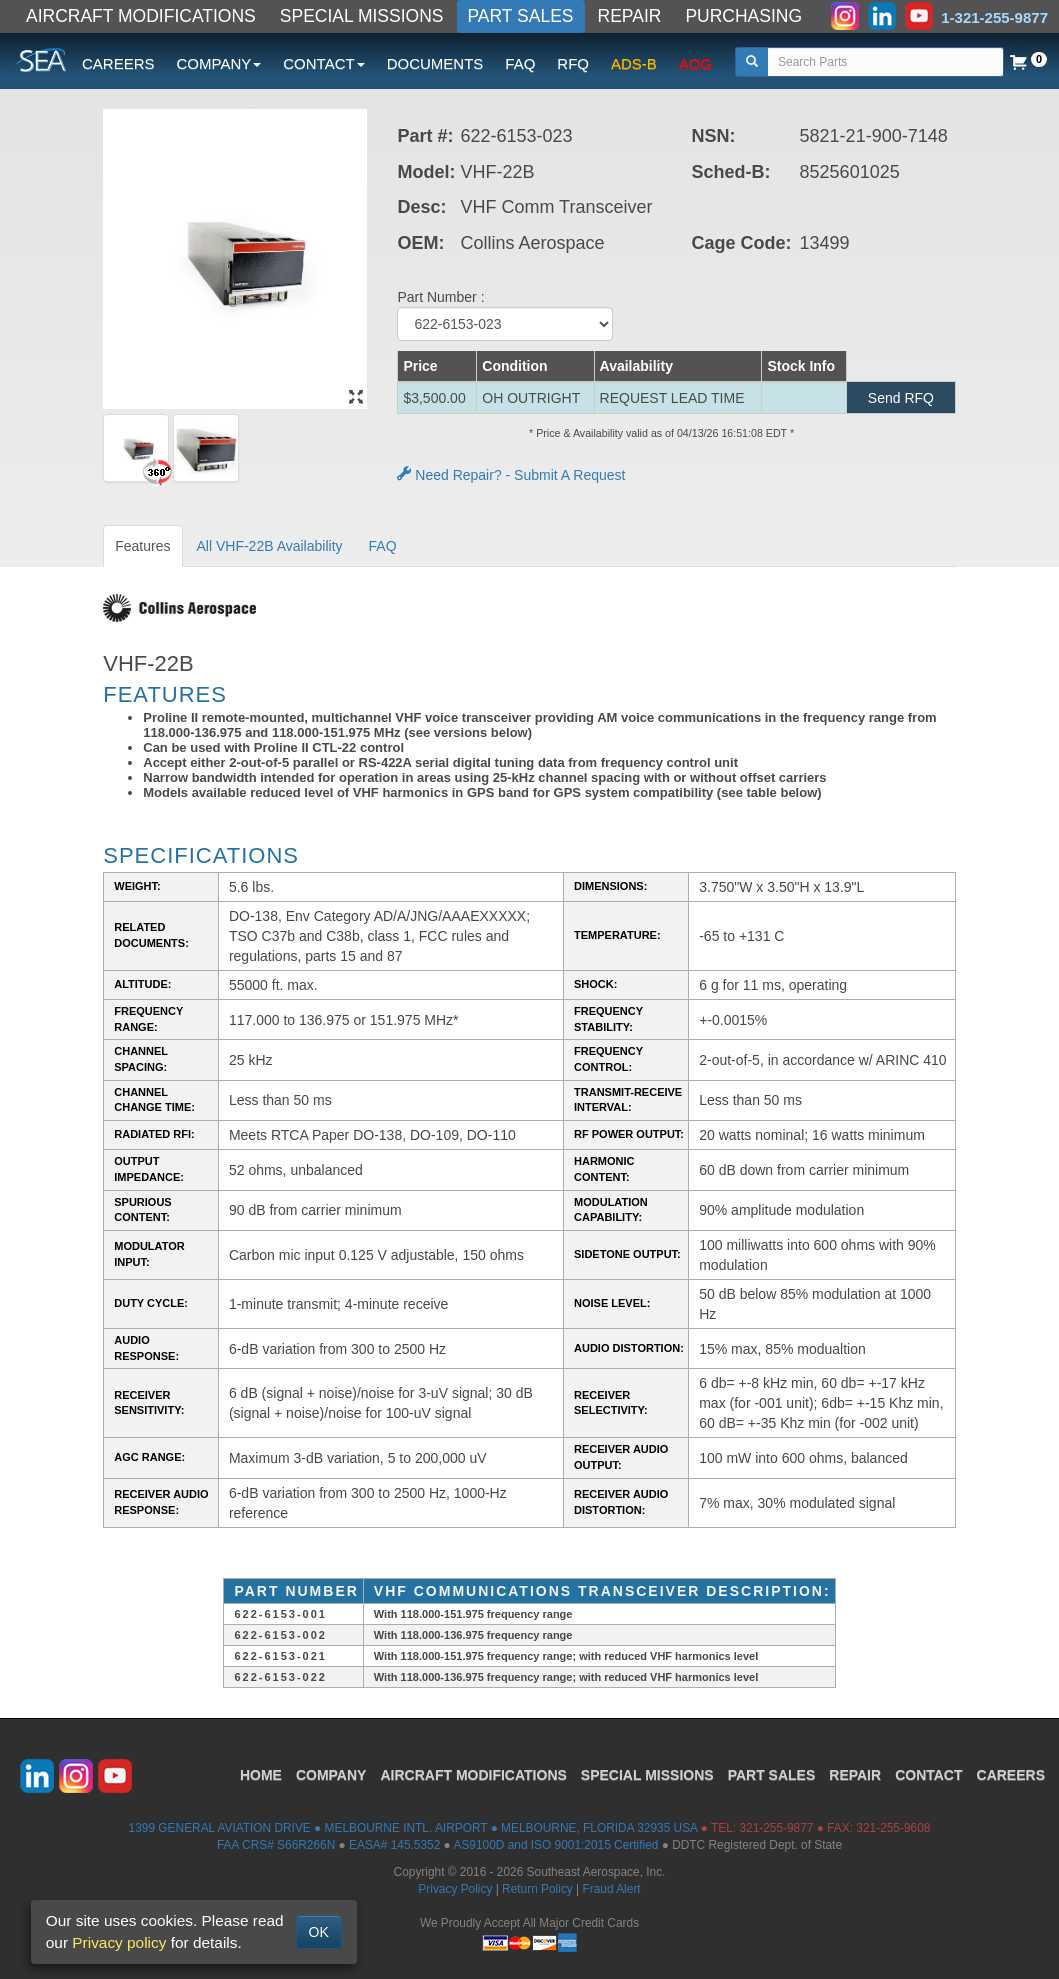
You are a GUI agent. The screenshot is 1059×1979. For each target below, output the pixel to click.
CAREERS (118, 63)
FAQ (520, 63)
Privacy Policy (455, 1889)
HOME (261, 1775)
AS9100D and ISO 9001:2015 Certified (555, 1845)
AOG (695, 63)
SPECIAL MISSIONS (362, 16)
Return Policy (537, 1889)
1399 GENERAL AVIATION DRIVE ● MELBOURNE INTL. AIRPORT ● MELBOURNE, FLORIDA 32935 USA (413, 1828)
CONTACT (928, 1775)
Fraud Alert (611, 1889)
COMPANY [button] (219, 63)
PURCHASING (743, 16)
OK (319, 1932)
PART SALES (521, 16)
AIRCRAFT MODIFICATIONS (141, 16)
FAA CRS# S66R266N (276, 1845)
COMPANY (331, 1775)
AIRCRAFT (473, 1775)
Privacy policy (119, 1942)
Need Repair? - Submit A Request (511, 475)
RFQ (573, 63)
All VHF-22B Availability (270, 546)
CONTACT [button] (323, 63)
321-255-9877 (776, 1828)
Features (142, 546)
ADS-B (634, 63)
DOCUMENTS (435, 63)
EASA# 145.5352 (394, 1845)
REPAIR (630, 16)
